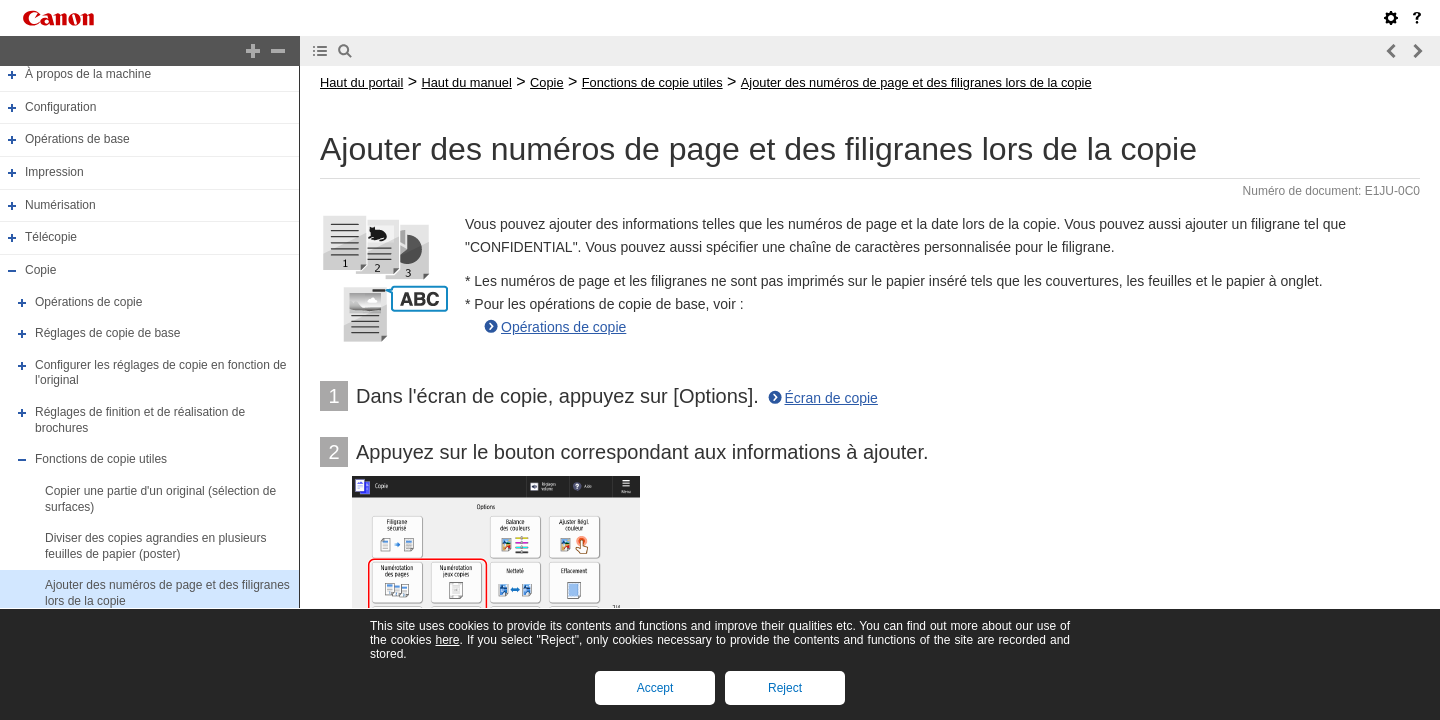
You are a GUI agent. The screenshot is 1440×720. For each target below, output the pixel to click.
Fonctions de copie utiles (101, 459)
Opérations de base (77, 140)
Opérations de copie (88, 302)
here (447, 640)
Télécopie (51, 237)
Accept (655, 688)
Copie (40, 270)
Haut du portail (361, 82)
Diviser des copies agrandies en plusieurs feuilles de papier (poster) (155, 546)
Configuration (60, 107)
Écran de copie (831, 398)
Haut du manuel (466, 82)
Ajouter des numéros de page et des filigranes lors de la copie (916, 82)
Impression (54, 172)
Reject (785, 688)
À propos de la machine (88, 74)
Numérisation (60, 205)
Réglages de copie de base (107, 333)
